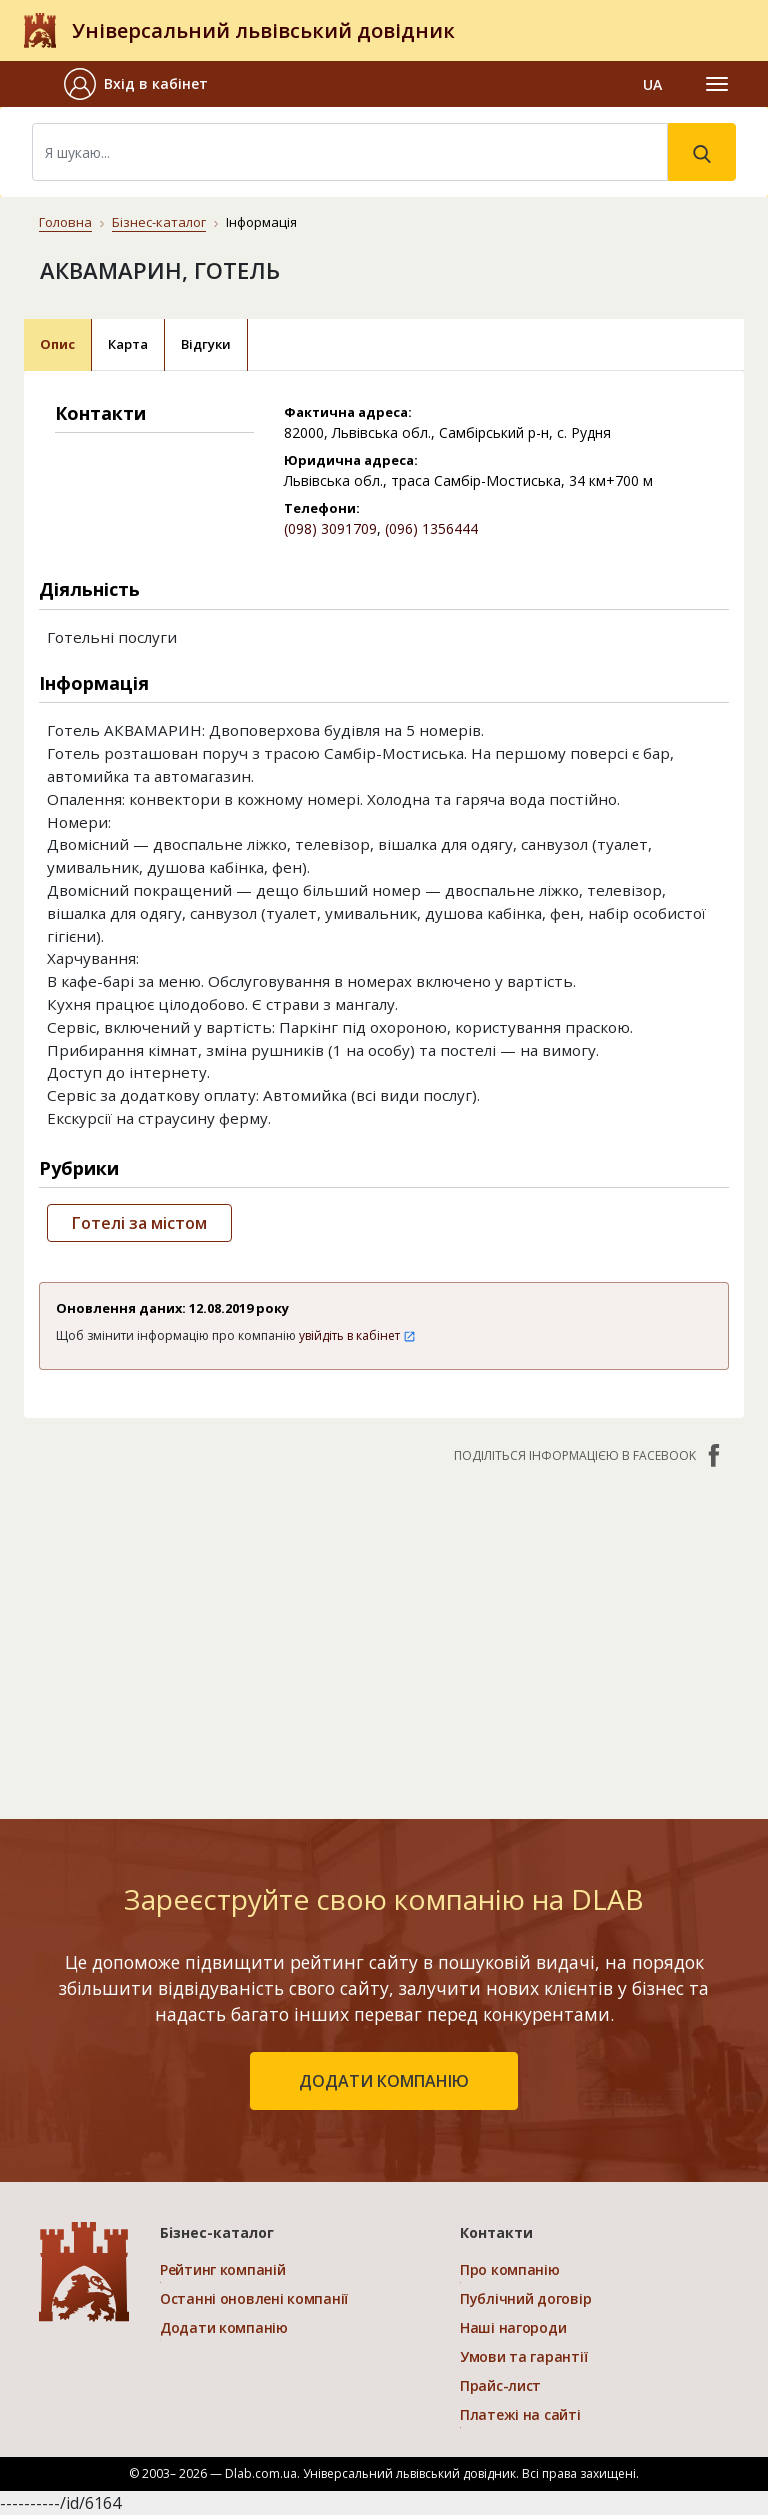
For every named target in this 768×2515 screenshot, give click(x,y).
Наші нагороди (513, 2327)
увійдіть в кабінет (357, 1335)
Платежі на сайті (520, 2414)
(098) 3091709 (330, 528)
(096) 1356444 (431, 528)
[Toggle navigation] (717, 84)
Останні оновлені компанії (254, 2298)
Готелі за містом (139, 1223)
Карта (128, 344)
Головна (65, 222)
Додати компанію (224, 2327)
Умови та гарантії (523, 2356)
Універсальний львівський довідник (263, 30)
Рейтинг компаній (223, 2269)
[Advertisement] (384, 1631)
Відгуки (206, 344)
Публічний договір (525, 2298)
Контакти (496, 2232)
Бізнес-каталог (159, 222)
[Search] (350, 152)
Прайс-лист (500, 2385)
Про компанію (510, 2269)
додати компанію (384, 2081)
